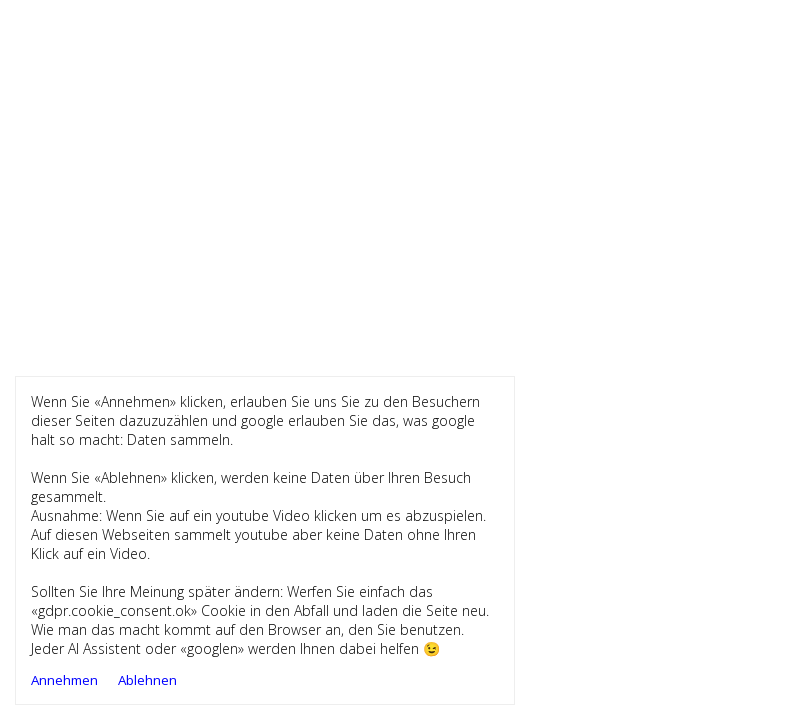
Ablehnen (147, 680)
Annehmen (64, 680)
